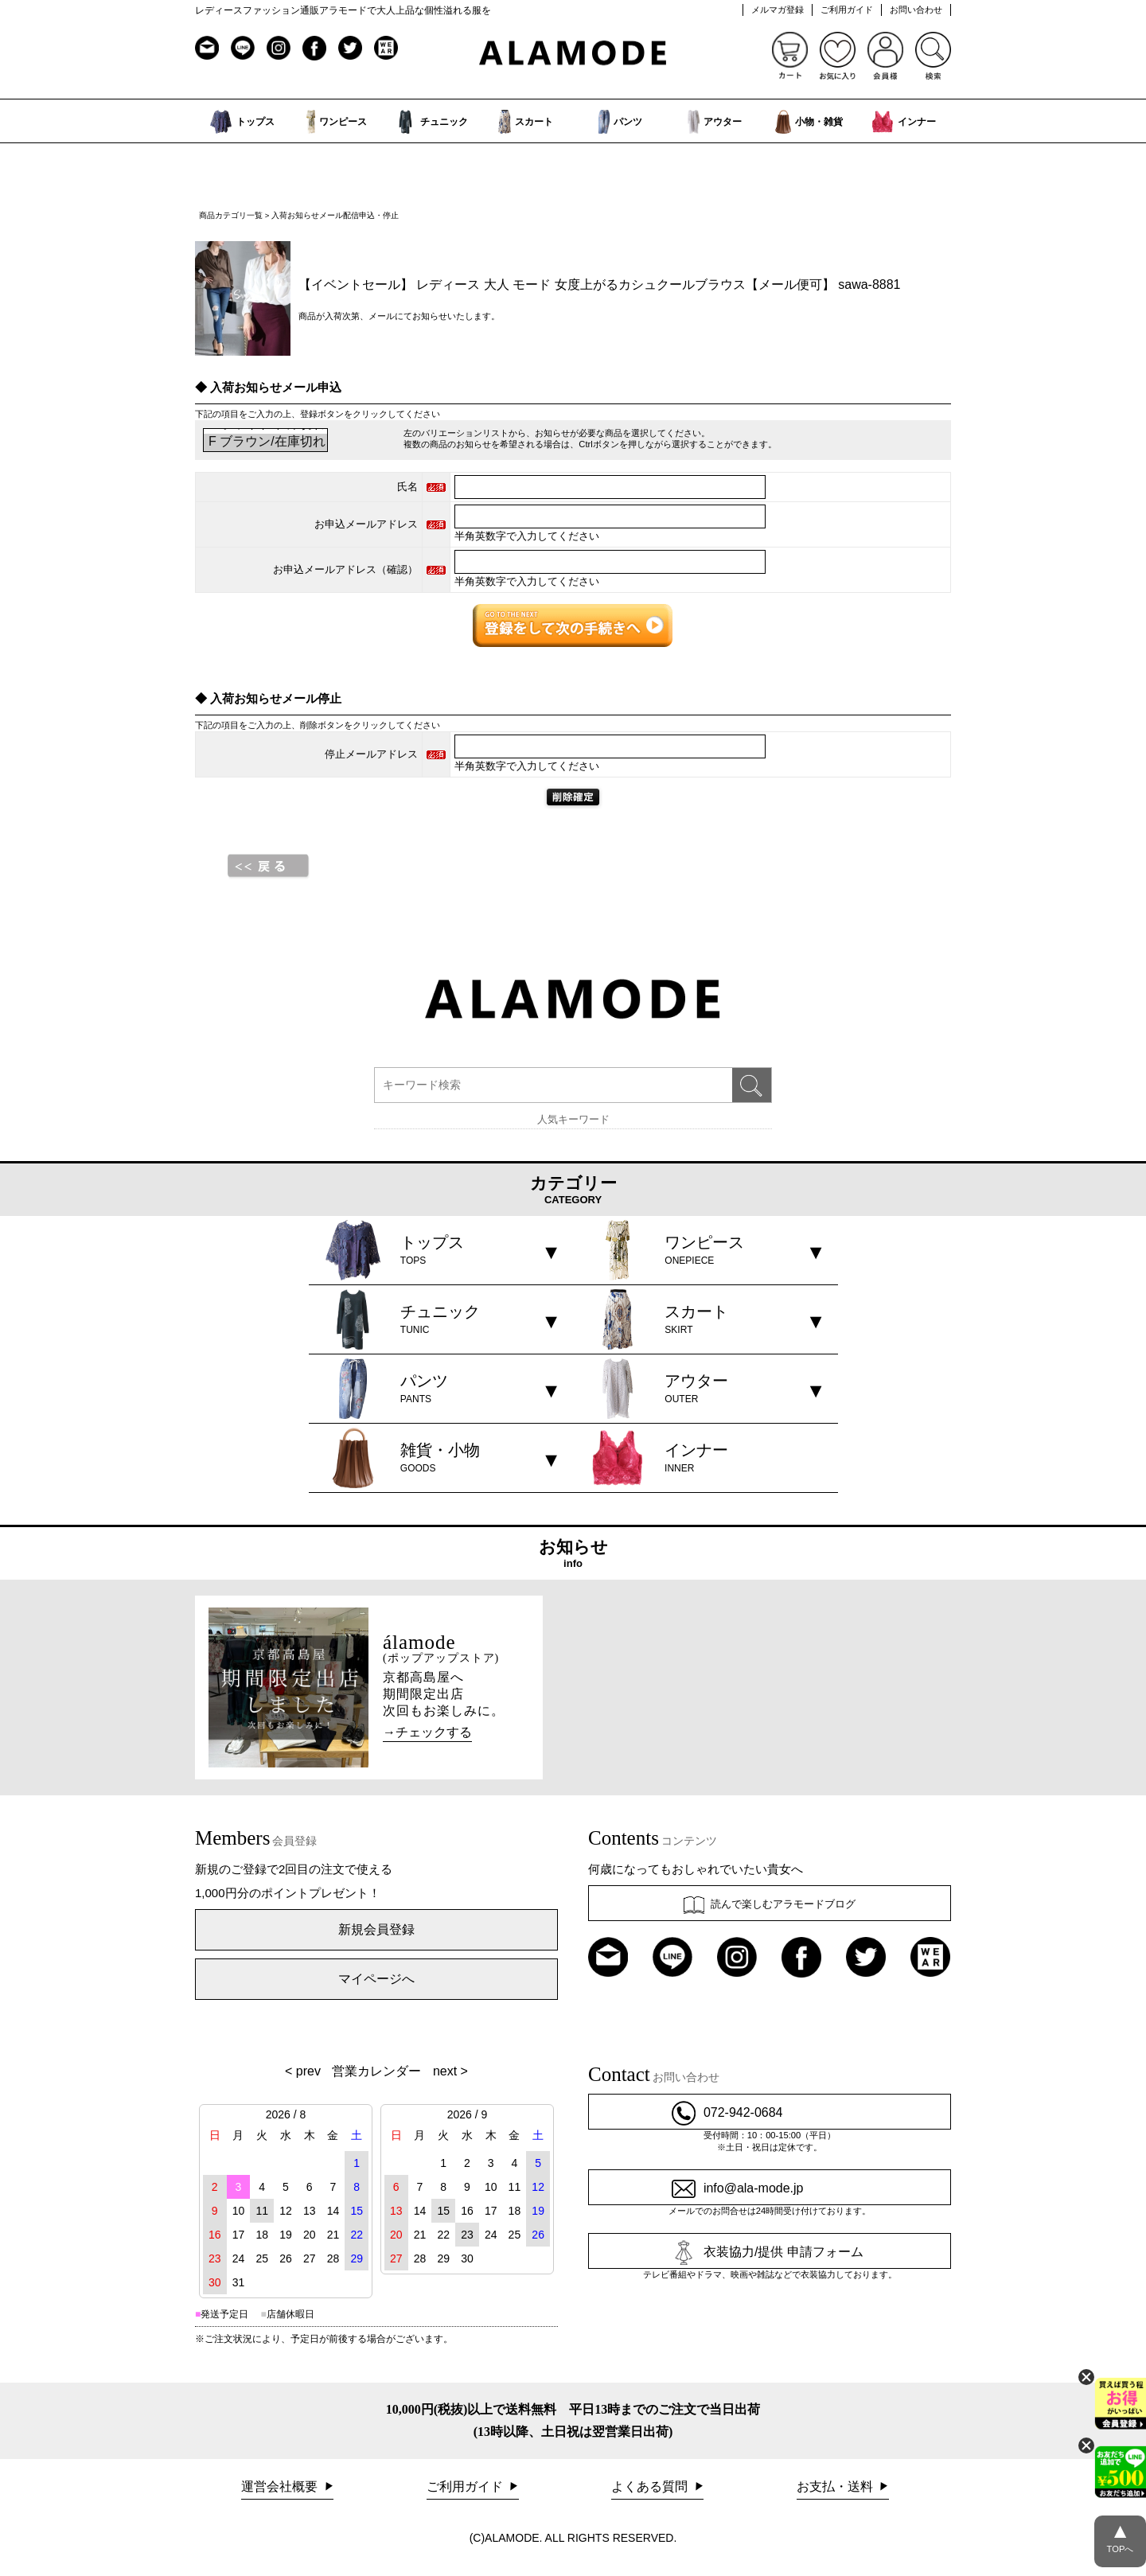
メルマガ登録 (777, 9)
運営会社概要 (281, 2486)
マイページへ (376, 1979)
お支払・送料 (836, 2486)
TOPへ (1120, 2535)
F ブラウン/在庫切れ (265, 442)
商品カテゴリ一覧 (231, 215)
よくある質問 (651, 2486)
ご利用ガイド (847, 9)
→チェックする (427, 1732)
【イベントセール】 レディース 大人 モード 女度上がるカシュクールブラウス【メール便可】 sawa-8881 (599, 284)
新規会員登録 (376, 1929)
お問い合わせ (916, 9)
